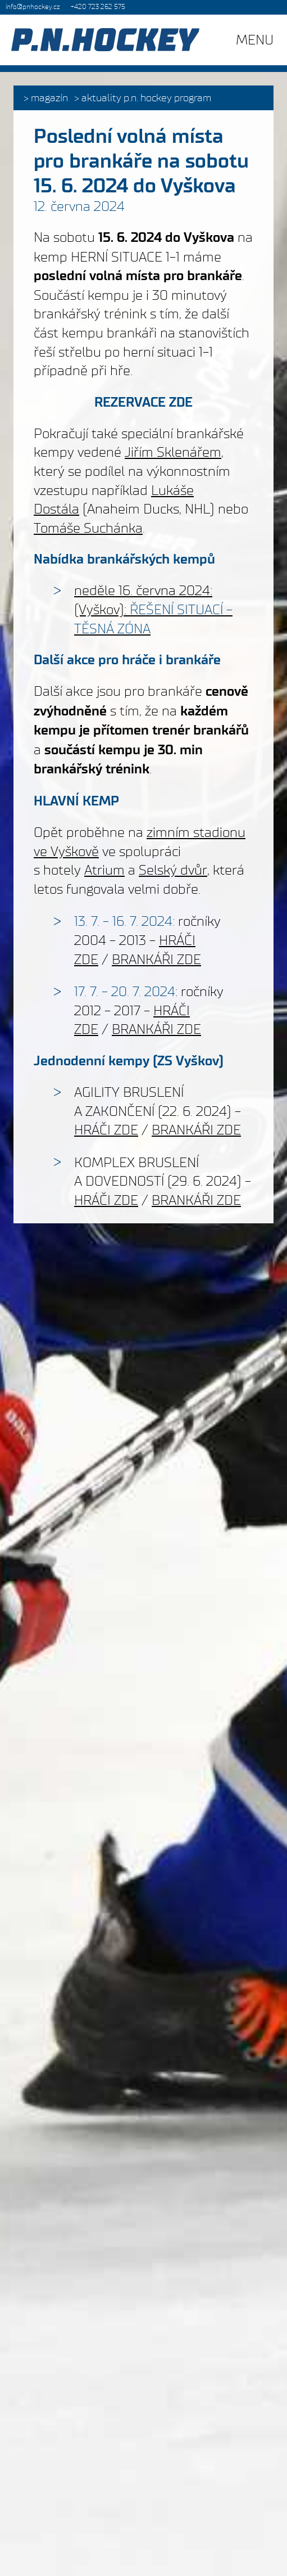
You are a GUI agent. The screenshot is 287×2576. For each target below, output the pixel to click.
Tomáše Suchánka (88, 528)
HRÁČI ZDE (106, 1130)
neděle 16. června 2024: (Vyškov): (153, 609)
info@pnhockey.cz (33, 7)
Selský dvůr (173, 870)
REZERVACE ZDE (143, 402)
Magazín (49, 98)
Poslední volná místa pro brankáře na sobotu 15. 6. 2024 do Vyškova (141, 161)
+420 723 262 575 (98, 7)
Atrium (104, 870)
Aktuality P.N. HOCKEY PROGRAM (146, 98)
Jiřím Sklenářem (173, 452)
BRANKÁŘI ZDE (156, 959)
